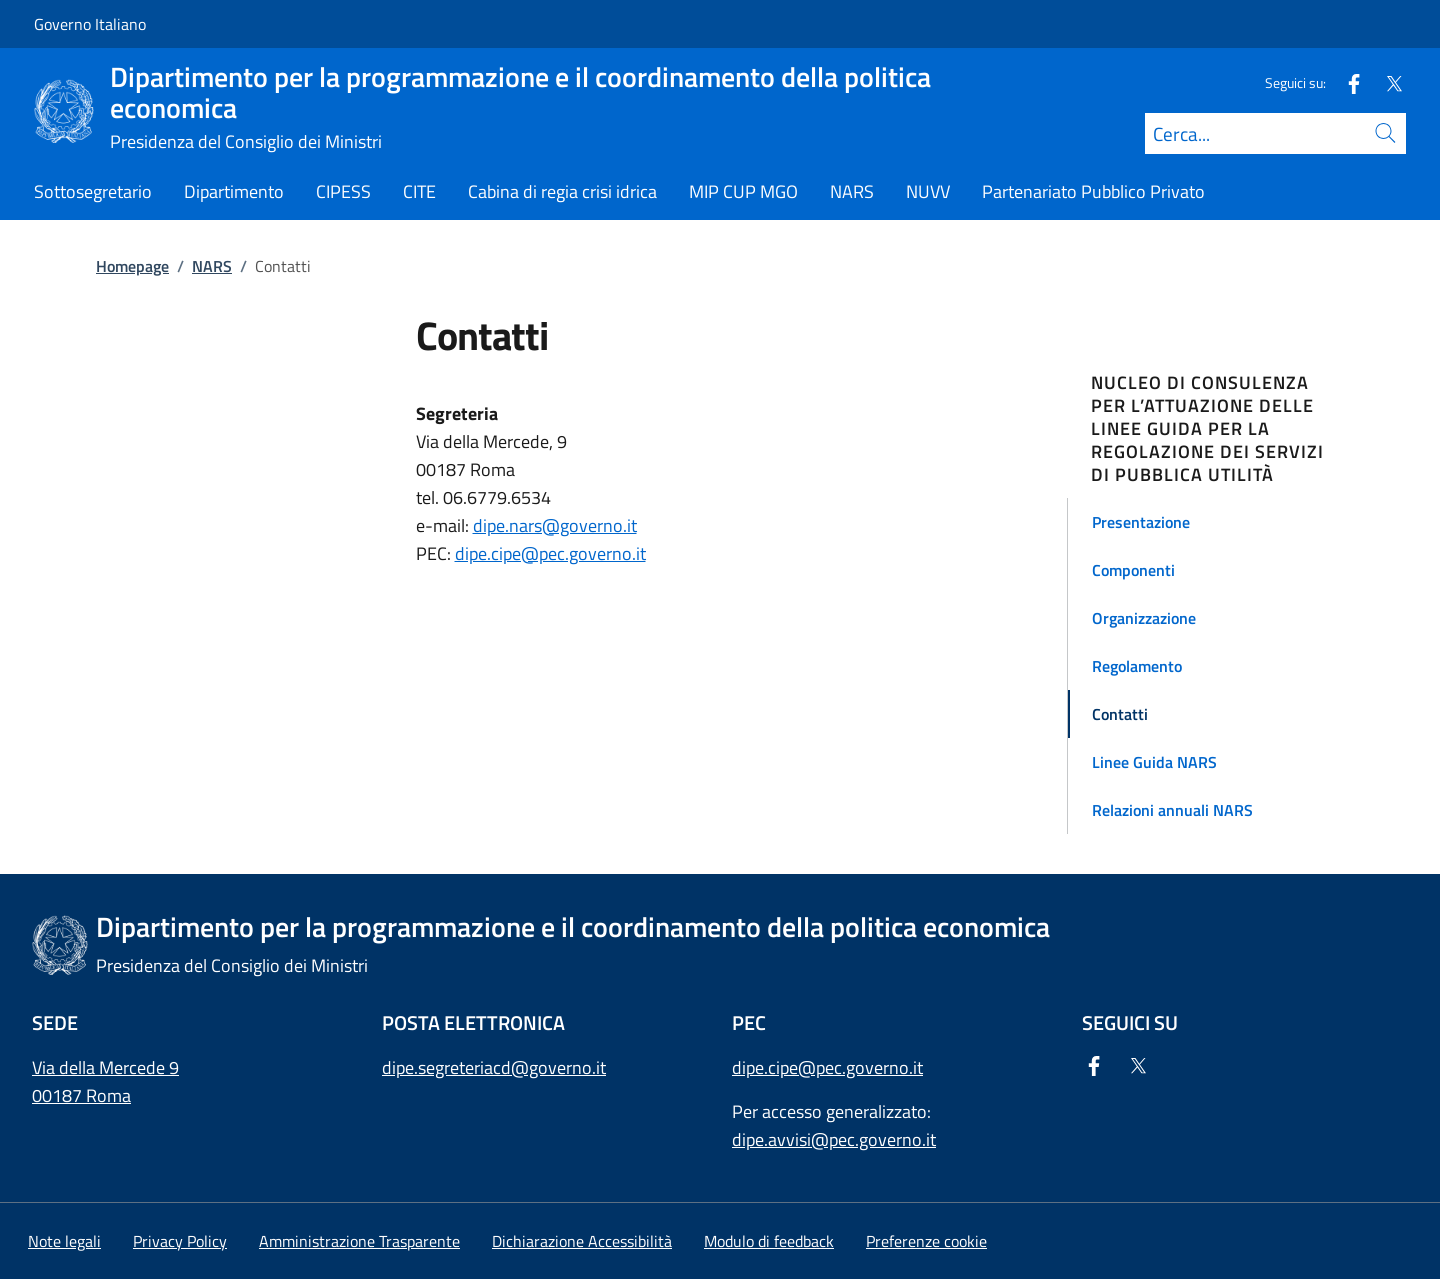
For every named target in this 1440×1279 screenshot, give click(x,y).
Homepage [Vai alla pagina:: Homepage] (132, 266)
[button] (1218, 522)
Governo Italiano (90, 24)
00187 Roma (81, 1095)
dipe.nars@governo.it (555, 525)
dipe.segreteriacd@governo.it (494, 1067)
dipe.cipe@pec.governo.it (550, 553)
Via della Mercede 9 (105, 1067)
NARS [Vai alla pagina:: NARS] (212, 266)
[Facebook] (1346, 82)
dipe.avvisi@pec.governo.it (834, 1139)
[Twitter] (1386, 82)
